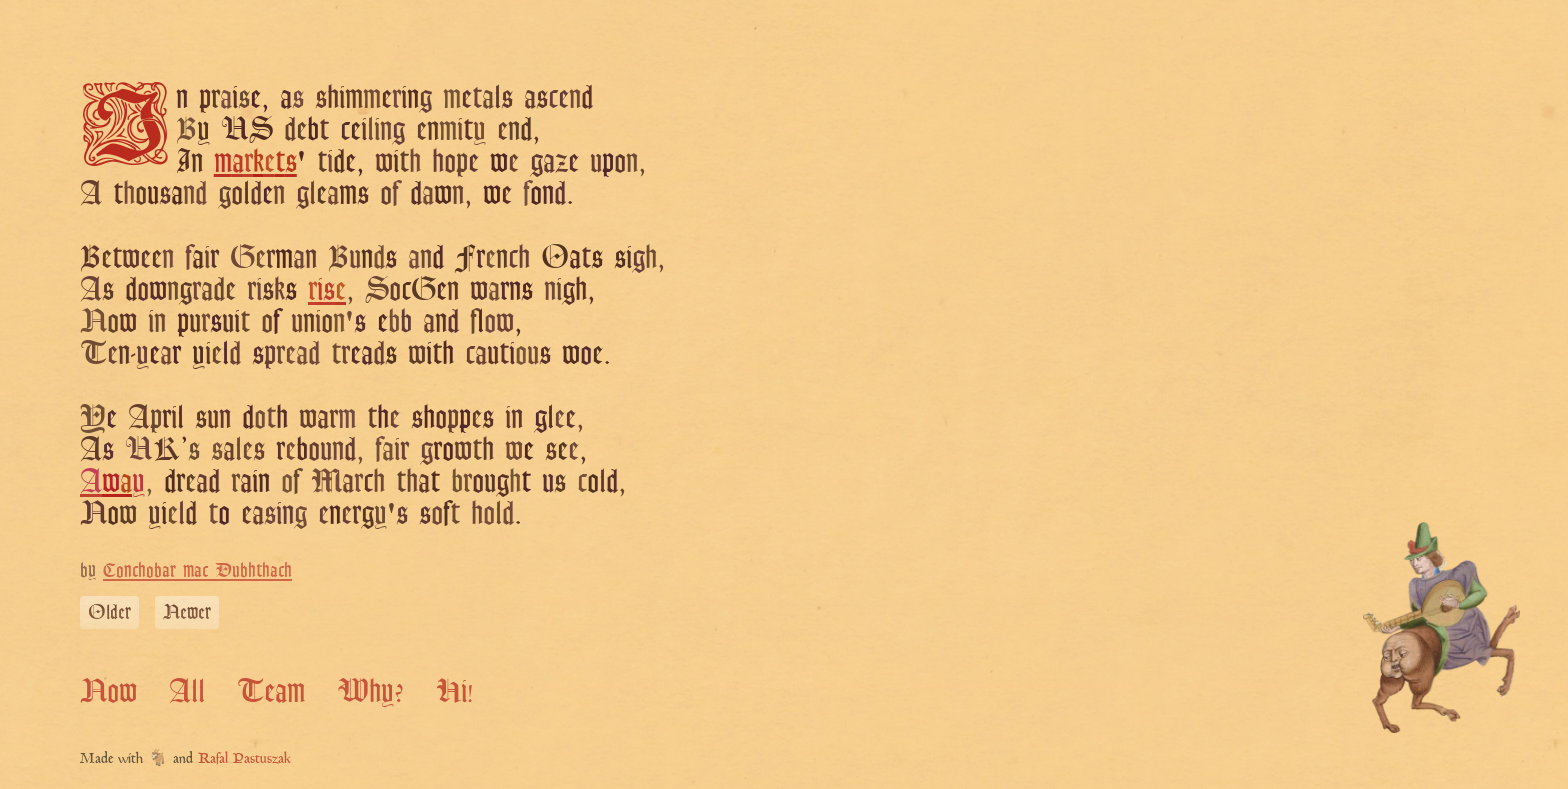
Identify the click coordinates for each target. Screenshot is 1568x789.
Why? (370, 690)
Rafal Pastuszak (244, 759)
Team (271, 690)
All (187, 690)
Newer (187, 611)
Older (109, 611)
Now (108, 690)
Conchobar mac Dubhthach (197, 569)
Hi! (454, 690)
